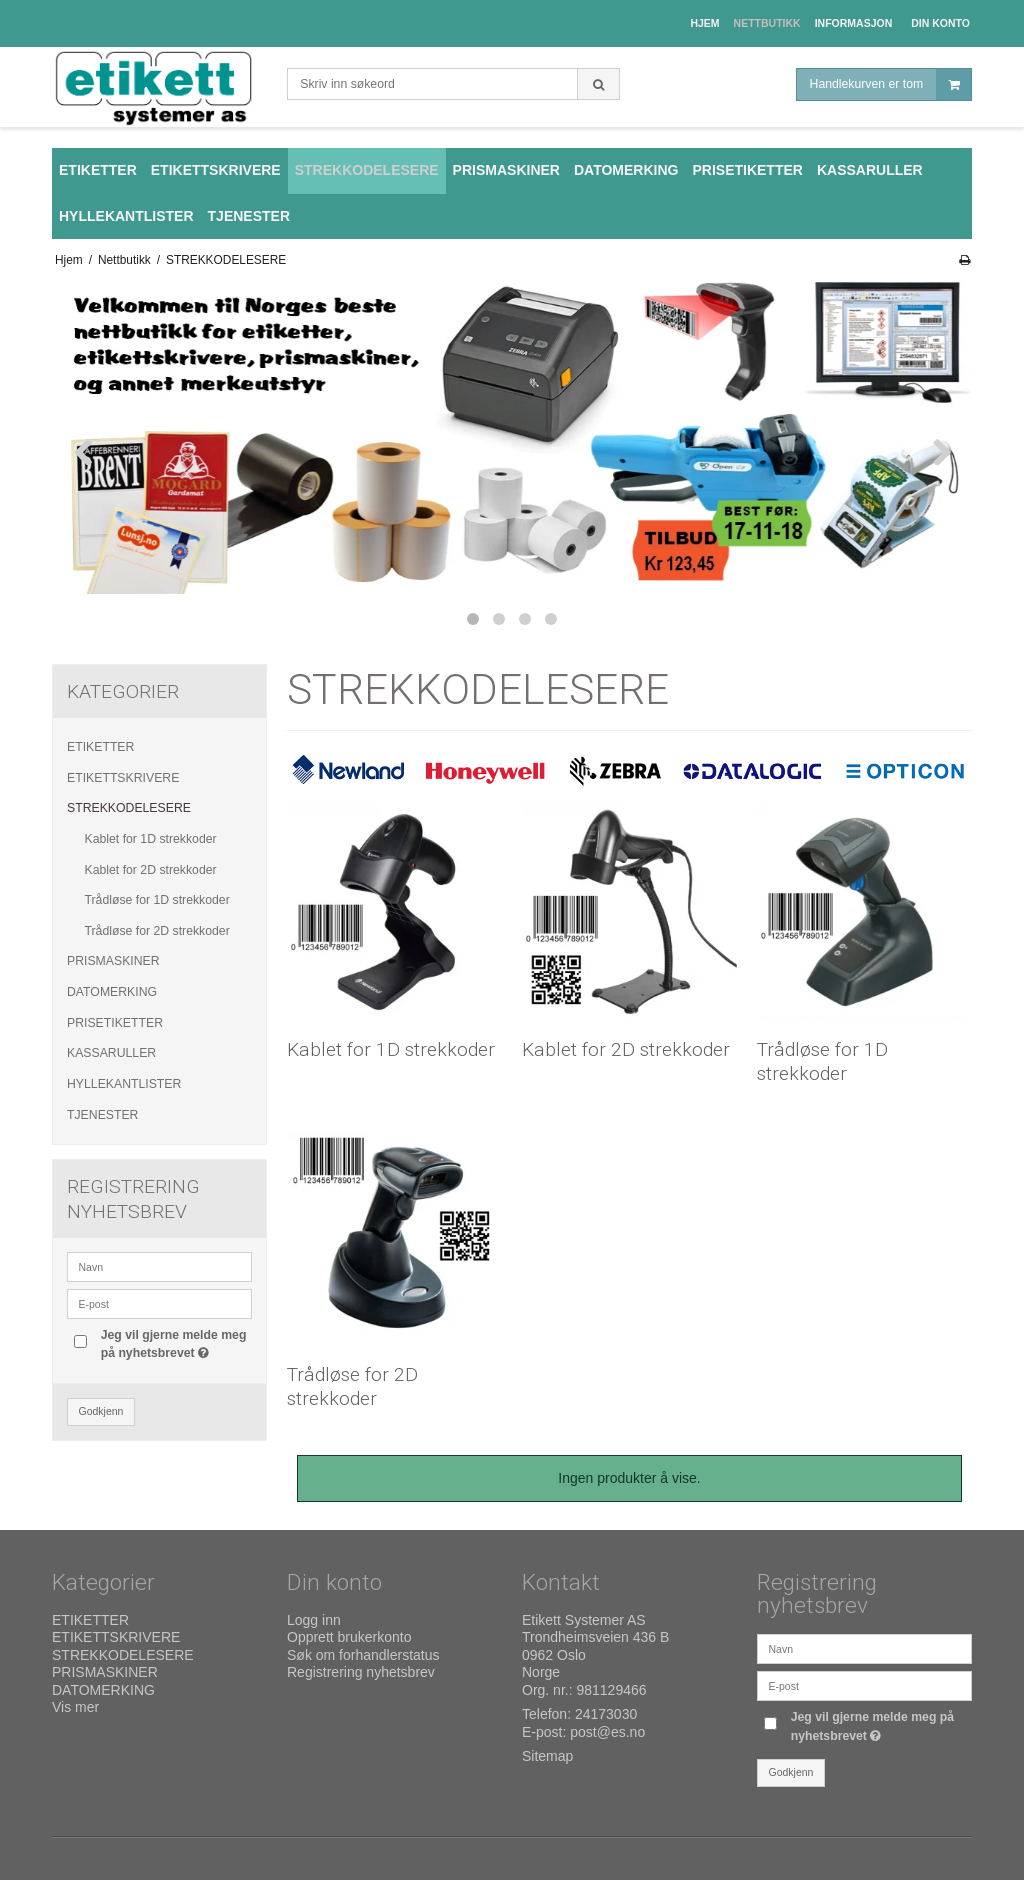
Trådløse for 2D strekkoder (157, 931)
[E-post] (864, 1685)
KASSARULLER (111, 1053)
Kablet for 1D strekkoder (151, 839)
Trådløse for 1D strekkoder (157, 900)
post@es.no (607, 1732)
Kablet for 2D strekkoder (151, 870)
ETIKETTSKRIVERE (123, 778)
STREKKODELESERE (129, 808)
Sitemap (547, 1756)
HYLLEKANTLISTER (124, 1084)
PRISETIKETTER (115, 1023)
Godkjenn (101, 1411)
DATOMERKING (112, 992)
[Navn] (864, 1648)
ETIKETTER (100, 747)
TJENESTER (102, 1115)
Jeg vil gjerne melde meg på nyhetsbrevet (175, 1343)
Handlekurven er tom (890, 84)
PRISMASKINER (113, 961)
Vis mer (75, 1707)
